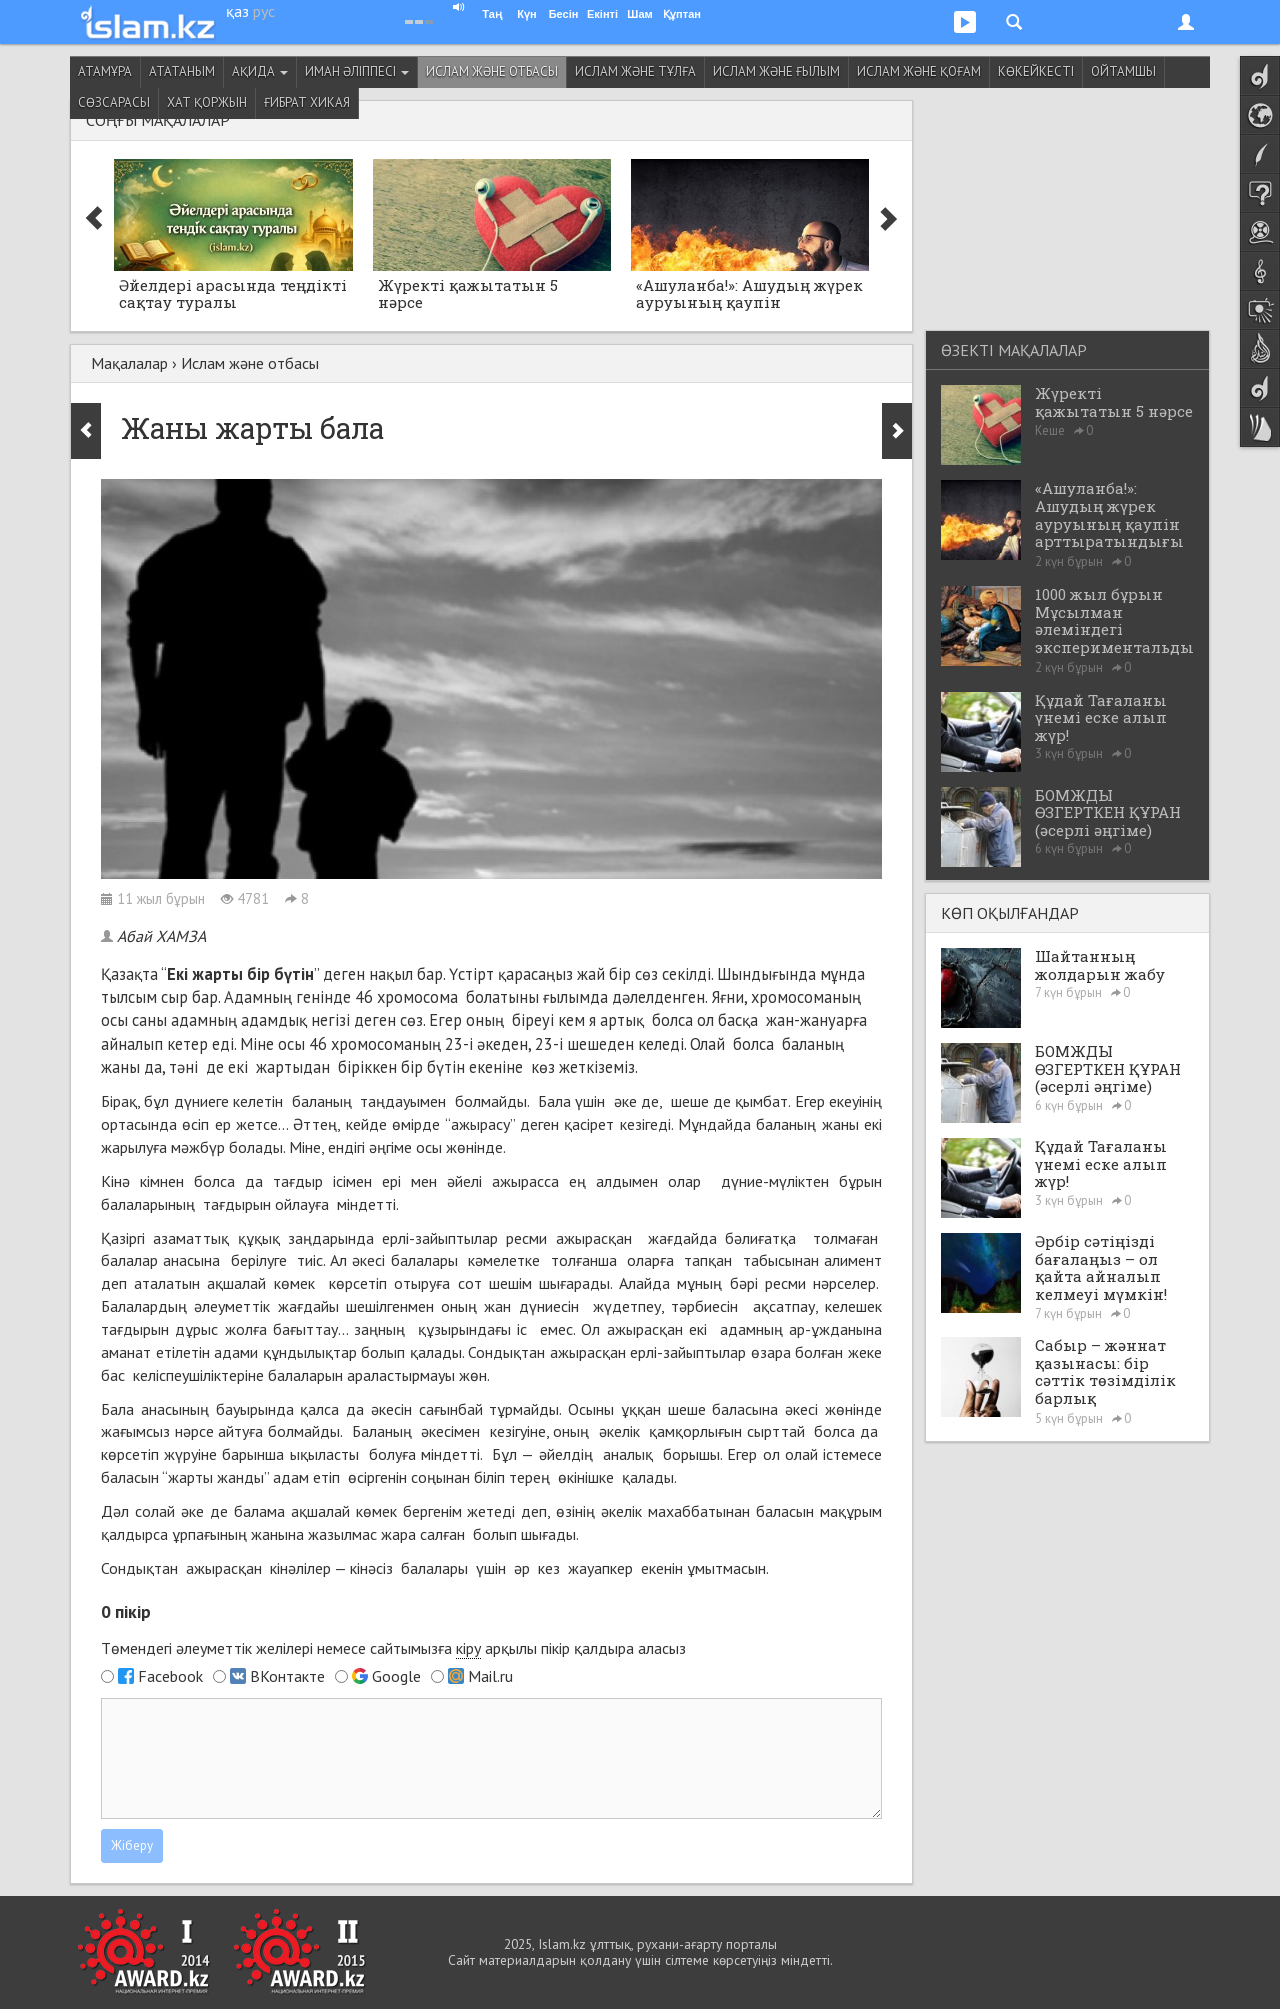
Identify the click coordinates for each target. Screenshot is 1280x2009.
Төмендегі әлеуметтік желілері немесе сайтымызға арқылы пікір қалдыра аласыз (393, 1648)
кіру (468, 1648)
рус (264, 11)
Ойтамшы (1123, 71)
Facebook (170, 1676)
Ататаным (182, 71)
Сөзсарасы (114, 102)
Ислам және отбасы (492, 71)
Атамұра (105, 71)
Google (396, 1676)
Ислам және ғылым (776, 71)
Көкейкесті (1036, 71)
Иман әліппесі (357, 71)
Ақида (260, 71)
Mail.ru (490, 1676)
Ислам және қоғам (919, 71)
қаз (237, 11)
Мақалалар (129, 363)
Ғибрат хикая (307, 102)
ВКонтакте (287, 1676)
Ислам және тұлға (635, 71)
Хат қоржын (207, 102)
